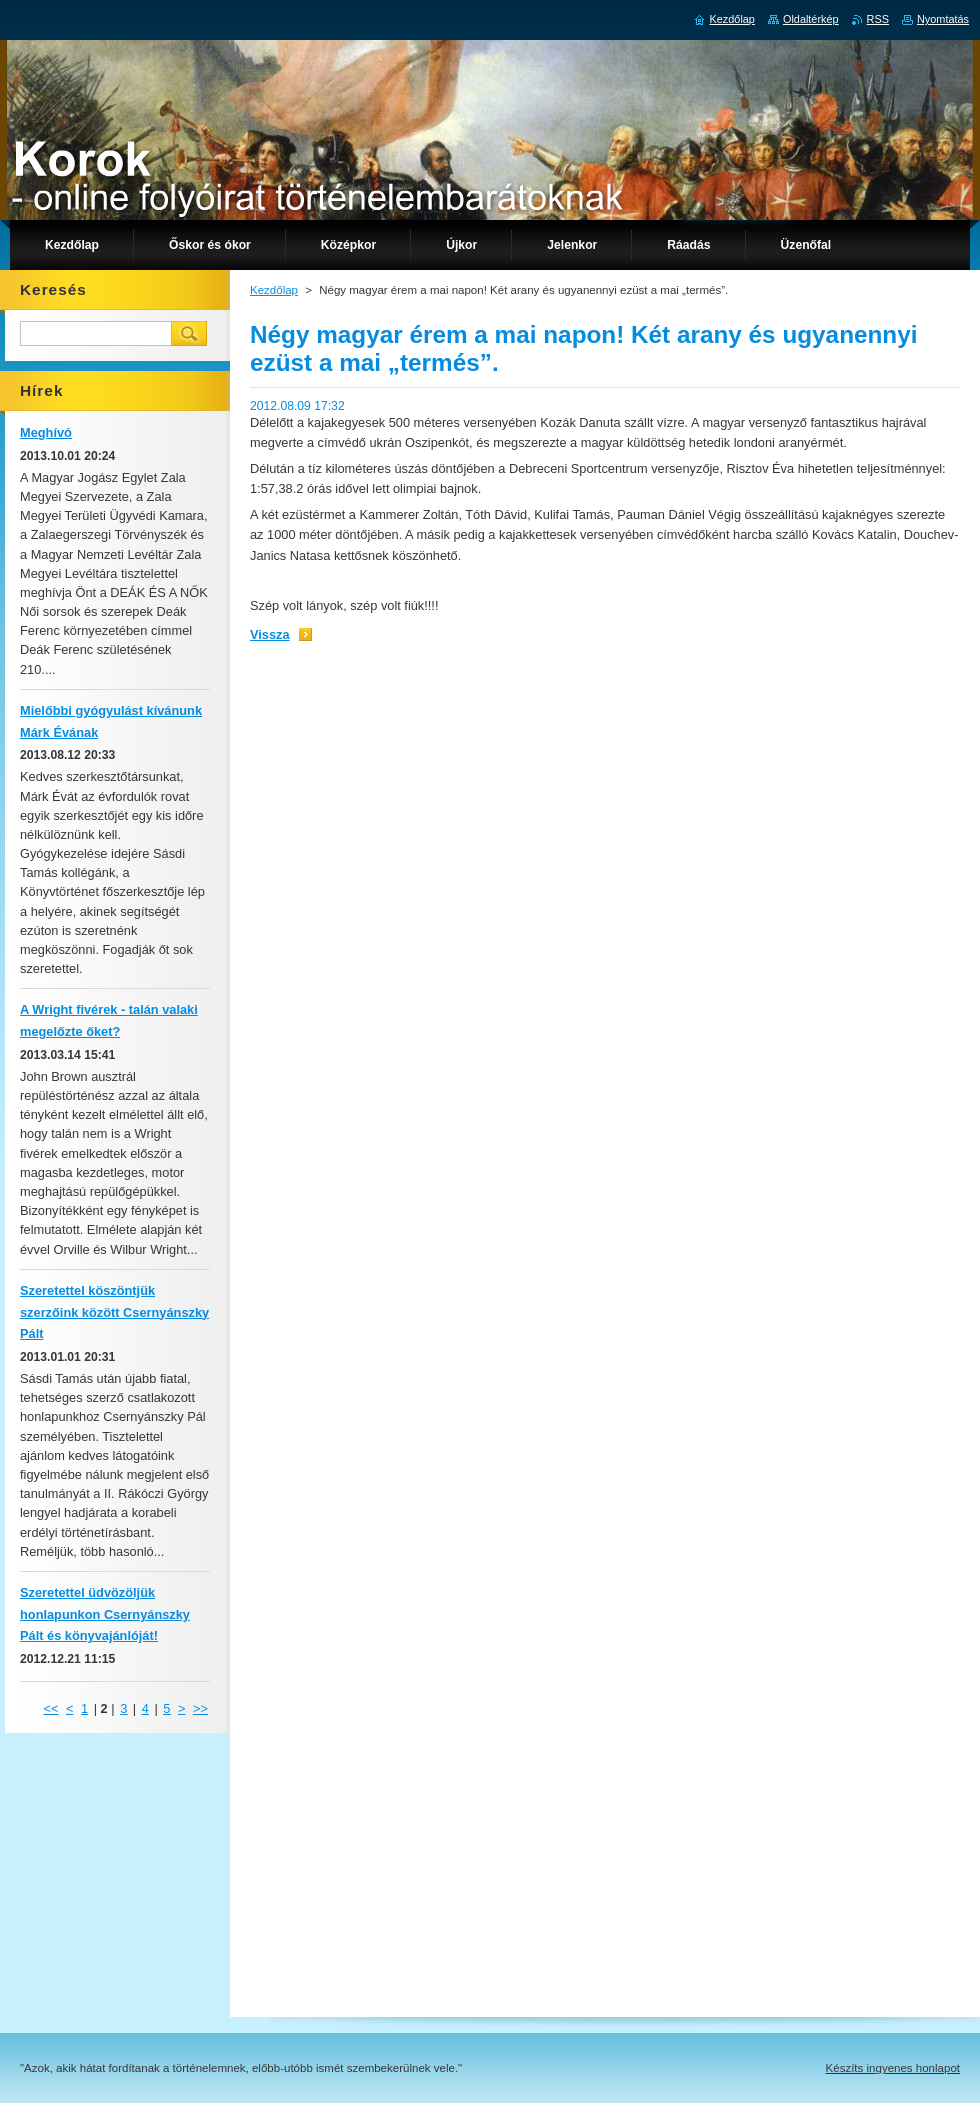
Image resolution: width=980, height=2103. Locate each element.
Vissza (270, 634)
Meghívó (46, 432)
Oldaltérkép (811, 19)
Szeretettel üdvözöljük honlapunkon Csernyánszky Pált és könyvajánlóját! (105, 1614)
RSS (878, 19)
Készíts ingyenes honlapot (893, 2068)
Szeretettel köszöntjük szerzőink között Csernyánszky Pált (114, 1312)
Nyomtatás (943, 19)
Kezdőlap (274, 290)
